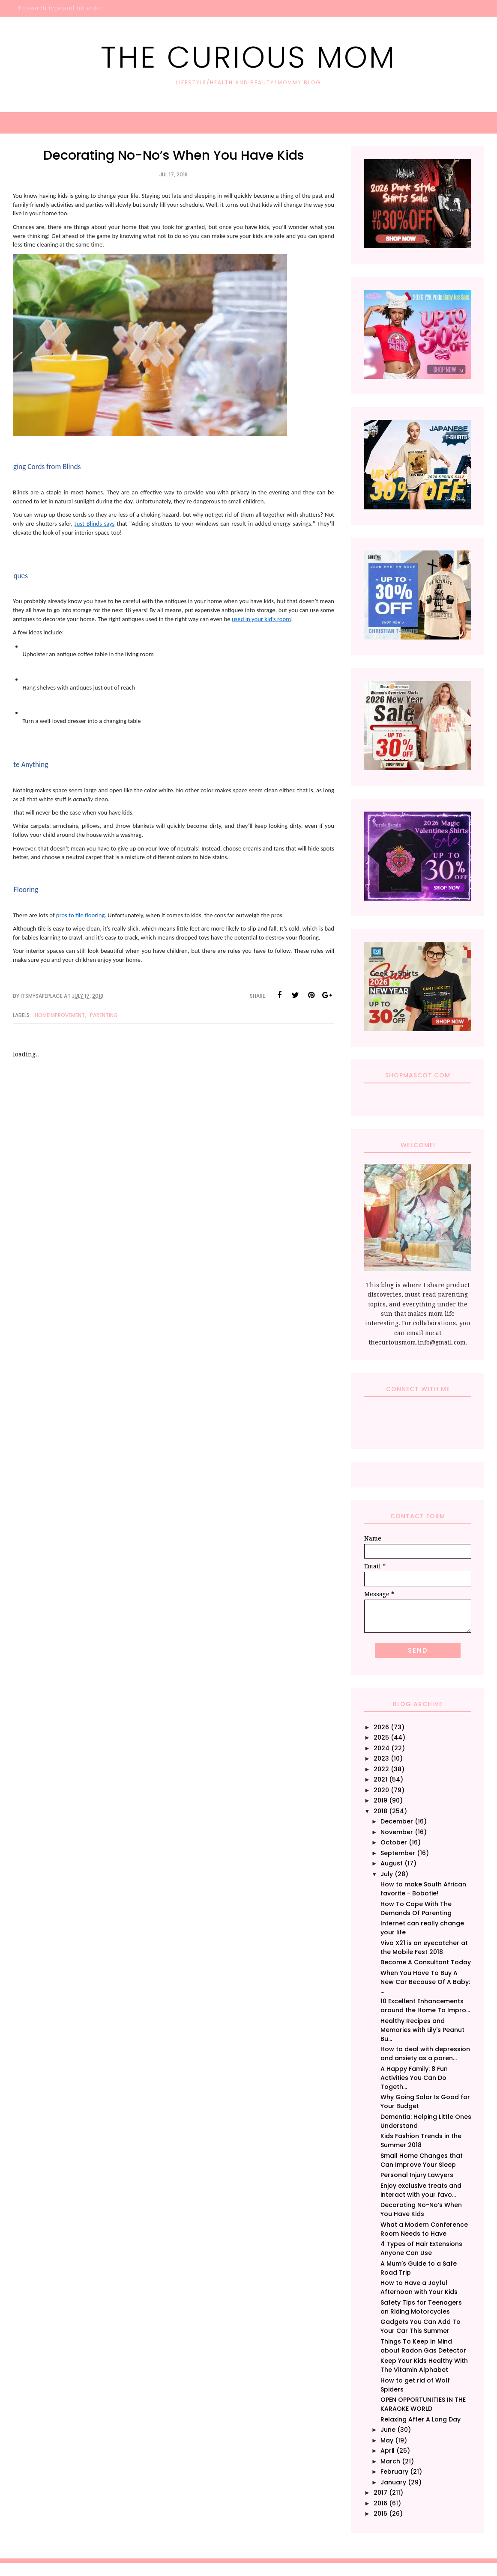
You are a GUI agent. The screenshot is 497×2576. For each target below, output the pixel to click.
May (386, 2440)
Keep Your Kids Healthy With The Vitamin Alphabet (424, 2365)
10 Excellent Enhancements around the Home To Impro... (425, 2005)
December (396, 1821)
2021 (380, 1779)
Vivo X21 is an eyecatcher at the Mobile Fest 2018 (424, 1947)
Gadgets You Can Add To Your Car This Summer (420, 2326)
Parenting (104, 1015)
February (394, 2471)
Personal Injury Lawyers (416, 2175)
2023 (381, 1758)
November (396, 1832)
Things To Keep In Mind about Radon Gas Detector (423, 2346)
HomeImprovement (60, 1015)
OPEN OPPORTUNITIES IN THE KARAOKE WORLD (423, 2404)
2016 (380, 2503)
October (393, 1842)
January (393, 2482)
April (387, 2450)
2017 (380, 2492)
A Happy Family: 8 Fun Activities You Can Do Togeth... (414, 2077)
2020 (381, 1790)
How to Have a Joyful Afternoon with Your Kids (419, 2287)
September (397, 1853)
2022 (381, 1769)
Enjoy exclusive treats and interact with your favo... (420, 2190)
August (391, 1863)
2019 (380, 1800)
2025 (381, 1737)
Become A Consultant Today (425, 1962)
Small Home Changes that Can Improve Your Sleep (421, 2160)
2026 (381, 1727)
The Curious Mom (248, 57)
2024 (381, 1748)
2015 (380, 2513)
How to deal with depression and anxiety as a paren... (425, 2053)
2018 (380, 1811)
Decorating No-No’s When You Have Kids (421, 2209)
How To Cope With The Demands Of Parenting (416, 1908)
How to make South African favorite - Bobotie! (423, 1889)
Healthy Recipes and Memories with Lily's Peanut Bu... (422, 2030)
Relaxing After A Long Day (420, 2419)
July (386, 1874)
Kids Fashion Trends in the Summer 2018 (420, 2140)
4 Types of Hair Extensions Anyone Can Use (421, 2248)
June (387, 2429)
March (390, 2461)
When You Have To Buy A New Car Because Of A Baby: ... (425, 1982)
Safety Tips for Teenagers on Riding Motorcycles (421, 2307)
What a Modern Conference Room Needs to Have (424, 2229)
